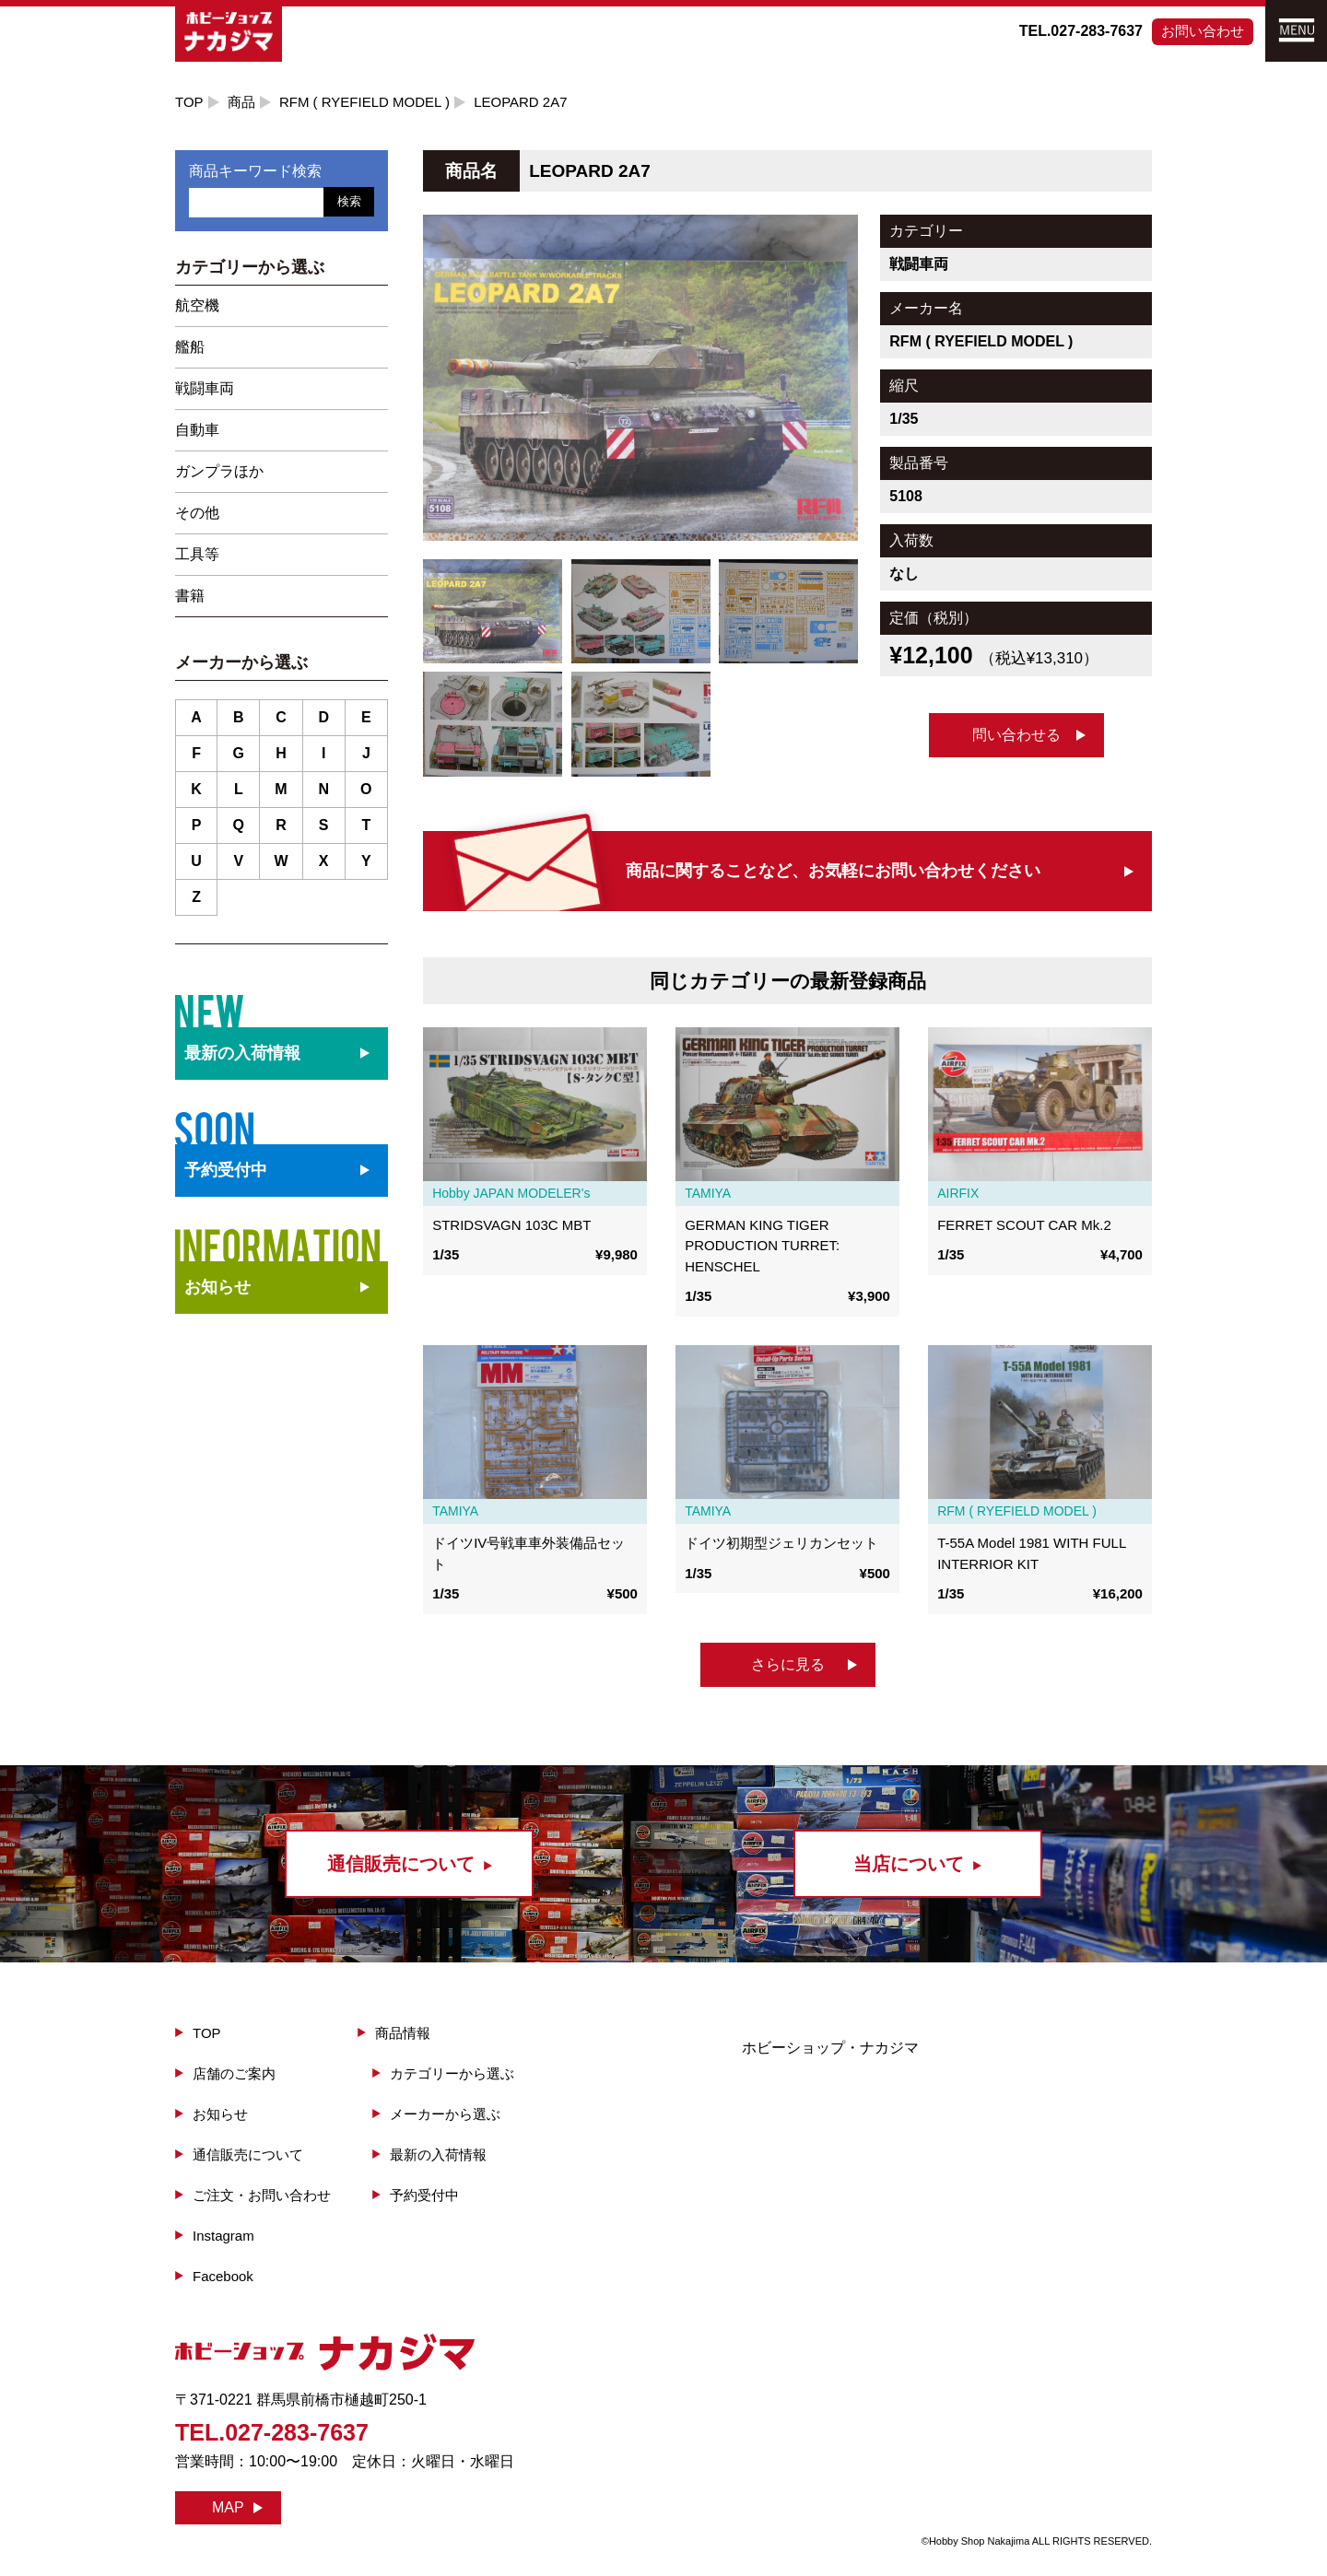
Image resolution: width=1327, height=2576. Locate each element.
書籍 (190, 595)
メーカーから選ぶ (445, 2114)
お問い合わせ (1202, 31)
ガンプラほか (219, 471)
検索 (349, 201)
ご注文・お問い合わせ (262, 2195)
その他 (197, 513)
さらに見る (788, 1664)
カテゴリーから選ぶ (452, 2073)
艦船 (190, 347)
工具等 (197, 554)
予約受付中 (424, 2195)
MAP (228, 2507)
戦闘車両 (204, 388)
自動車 (197, 430)
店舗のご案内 (234, 2073)
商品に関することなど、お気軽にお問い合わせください (833, 870)
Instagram (223, 2235)
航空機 (197, 305)
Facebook (223, 2276)
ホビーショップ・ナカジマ (830, 2047)
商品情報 (402, 2033)
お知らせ (217, 1287)
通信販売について (248, 2154)
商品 (241, 102)
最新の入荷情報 (438, 2154)
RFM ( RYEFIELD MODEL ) (364, 102)
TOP (189, 102)
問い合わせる (1016, 735)
